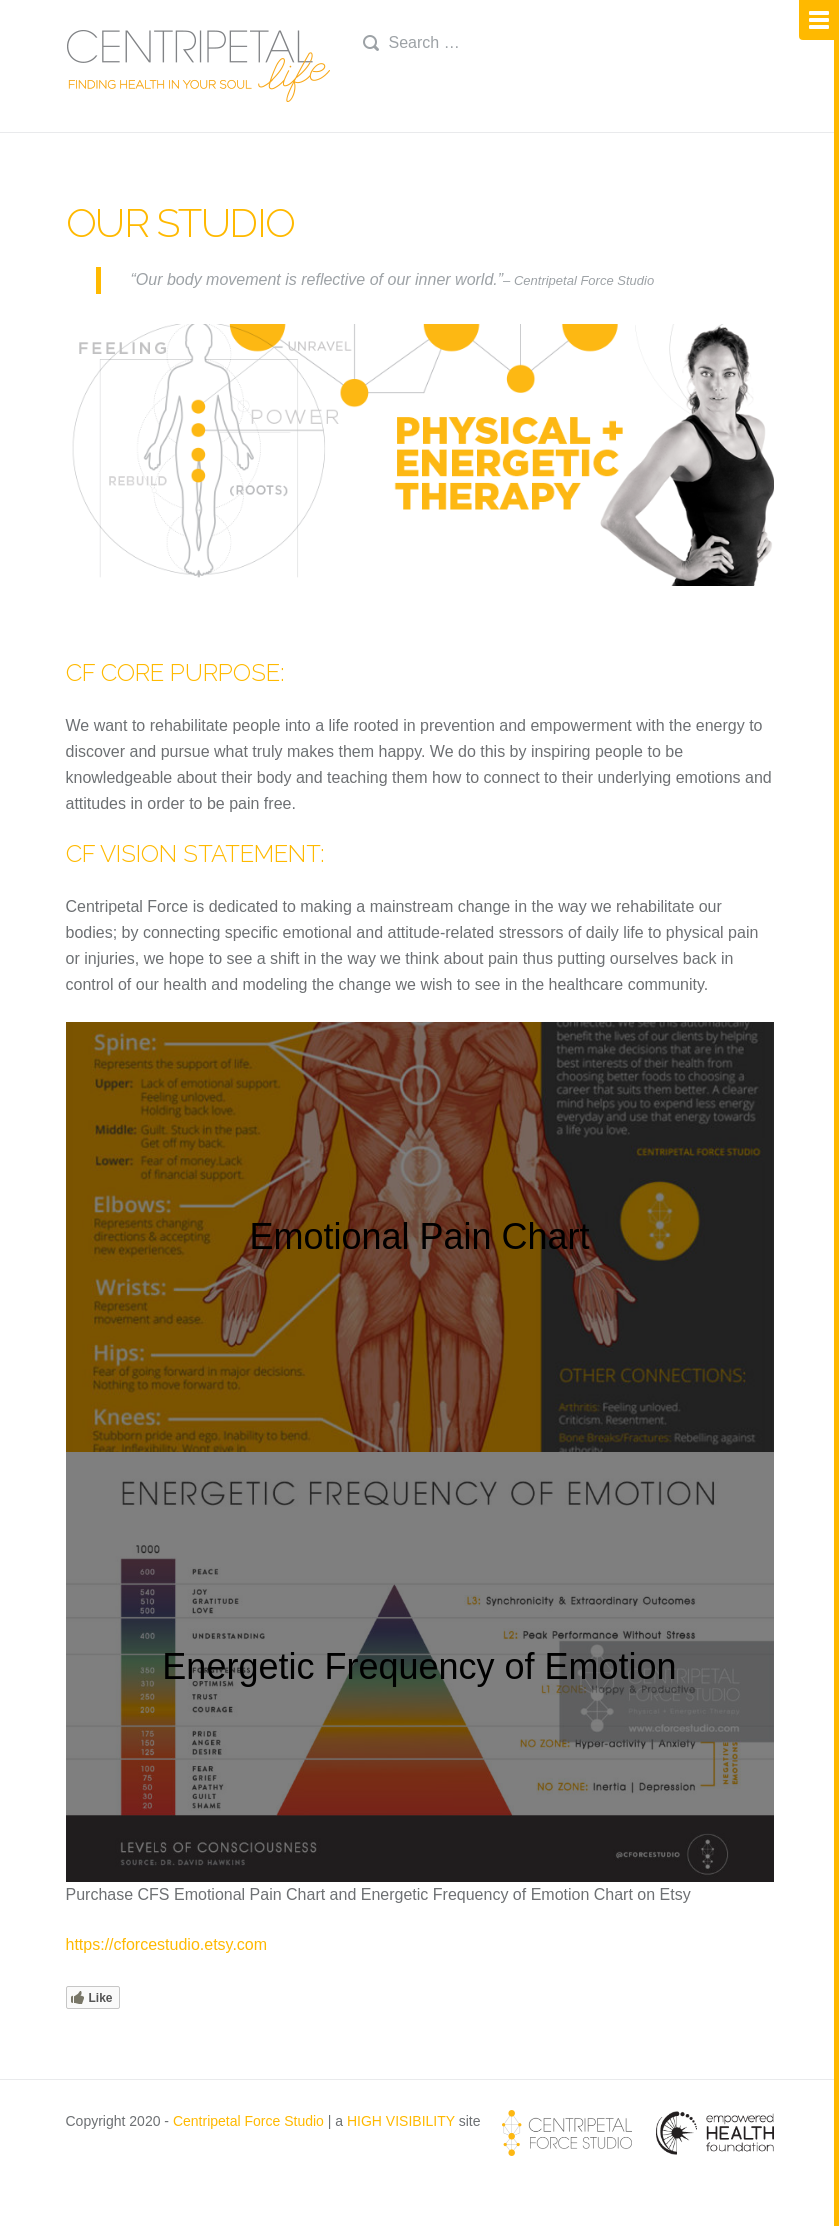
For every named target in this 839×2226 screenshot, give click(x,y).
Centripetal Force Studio (248, 2121)
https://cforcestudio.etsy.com (167, 1944)
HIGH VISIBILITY (401, 2121)
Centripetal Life (199, 66)
